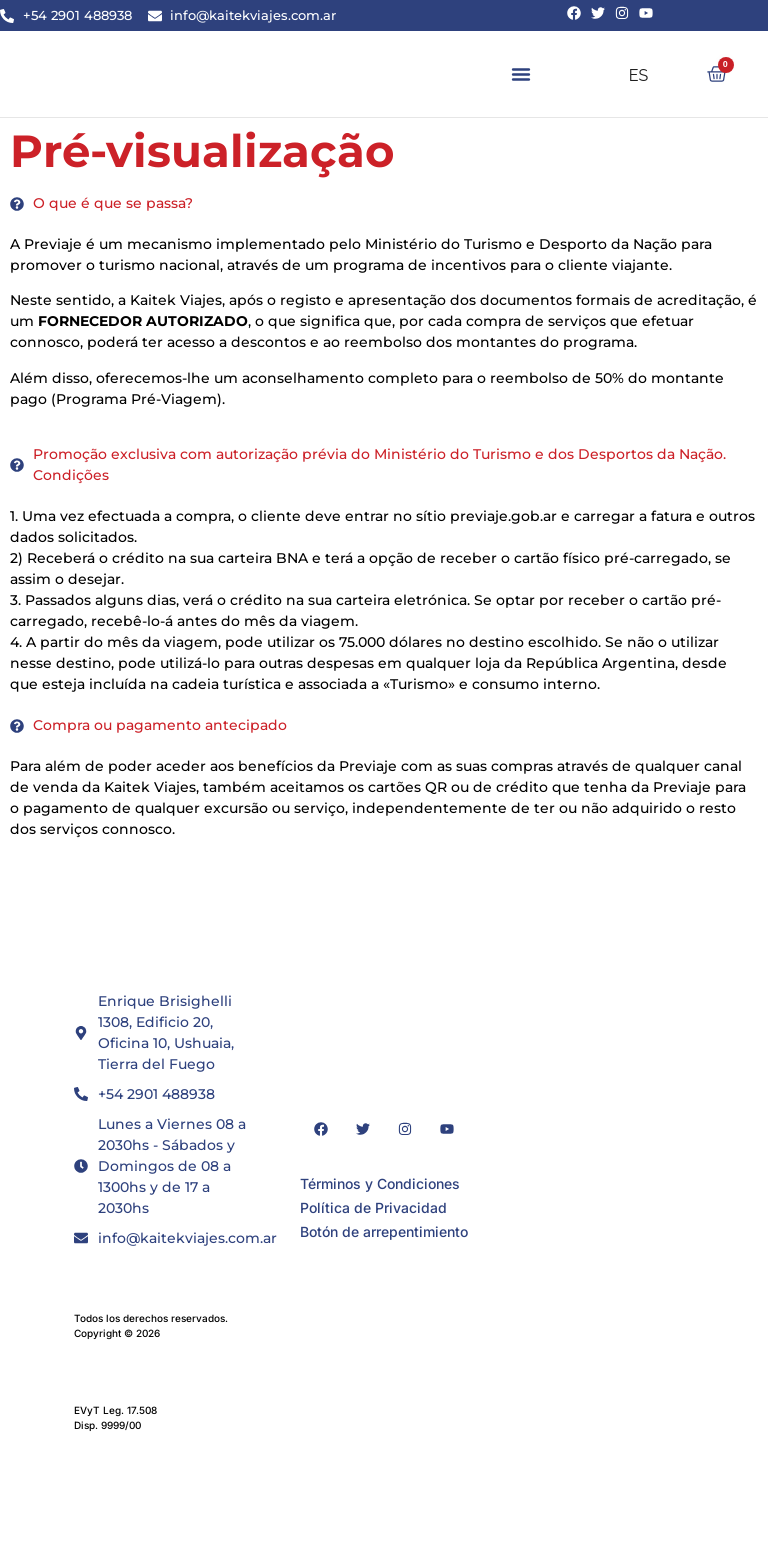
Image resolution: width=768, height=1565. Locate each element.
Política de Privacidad (373, 1207)
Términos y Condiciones (380, 1183)
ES (626, 75)
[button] (521, 74)
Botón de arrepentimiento (384, 1231)
